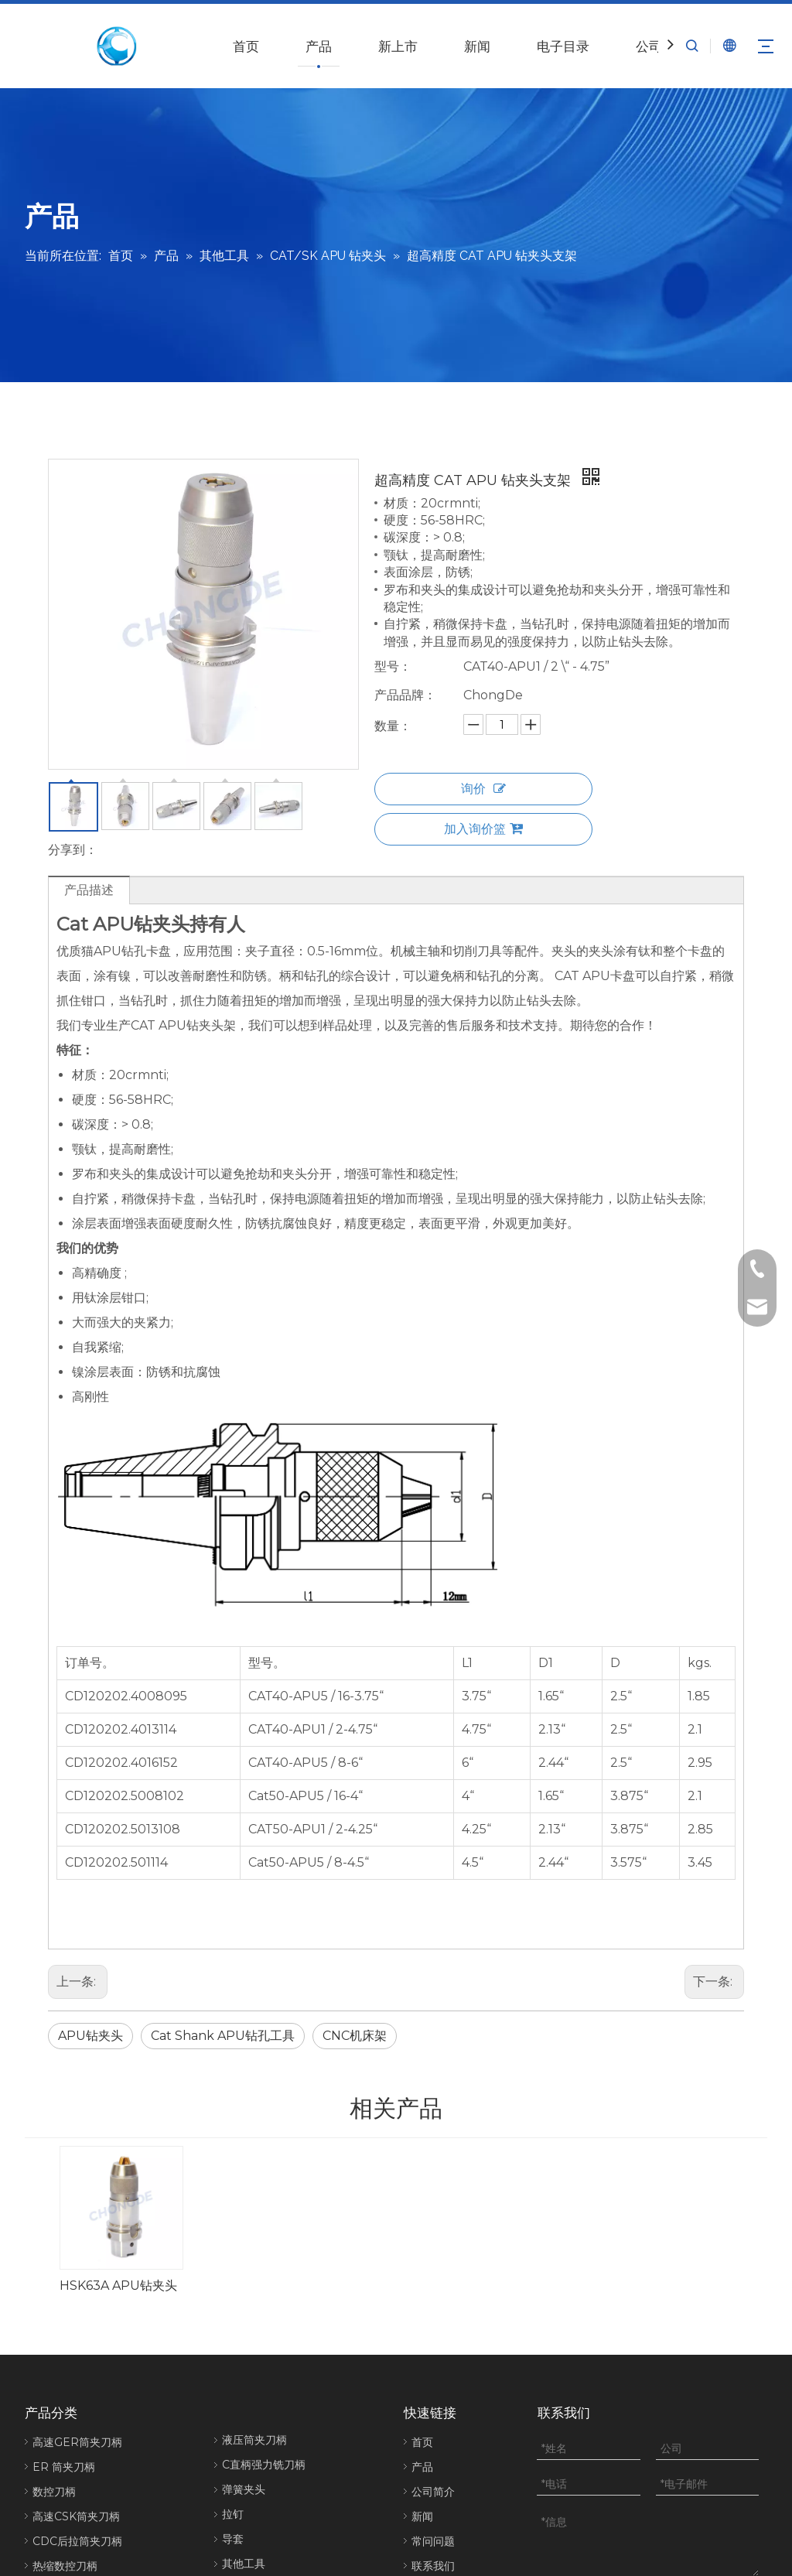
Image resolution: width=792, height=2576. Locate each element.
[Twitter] (727, 2520)
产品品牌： (405, 695)
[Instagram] (753, 2545)
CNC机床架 (355, 2035)
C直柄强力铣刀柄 (264, 2312)
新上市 (398, 46)
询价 (483, 788)
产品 (319, 46)
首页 (246, 46)
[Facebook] (674, 2520)
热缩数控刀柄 (64, 2414)
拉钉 (233, 2362)
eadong (427, 2519)
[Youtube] (753, 2520)
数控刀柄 (54, 2339)
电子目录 (563, 46)
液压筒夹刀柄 (254, 2287)
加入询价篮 (483, 829)
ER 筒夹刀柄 (63, 2314)
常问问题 (433, 2389)
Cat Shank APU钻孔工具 (223, 2035)
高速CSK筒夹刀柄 (76, 2364)
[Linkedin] (701, 2520)
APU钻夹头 (90, 2035)
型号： (392, 666)
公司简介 (433, 2339)
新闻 (477, 46)
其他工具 (243, 2411)
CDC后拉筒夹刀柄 (77, 2389)
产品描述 (89, 890)
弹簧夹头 (243, 2337)
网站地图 (473, 2519)
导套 (233, 2386)
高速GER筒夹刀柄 (77, 2290)
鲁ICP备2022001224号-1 (332, 2540)
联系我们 (433, 2414)
